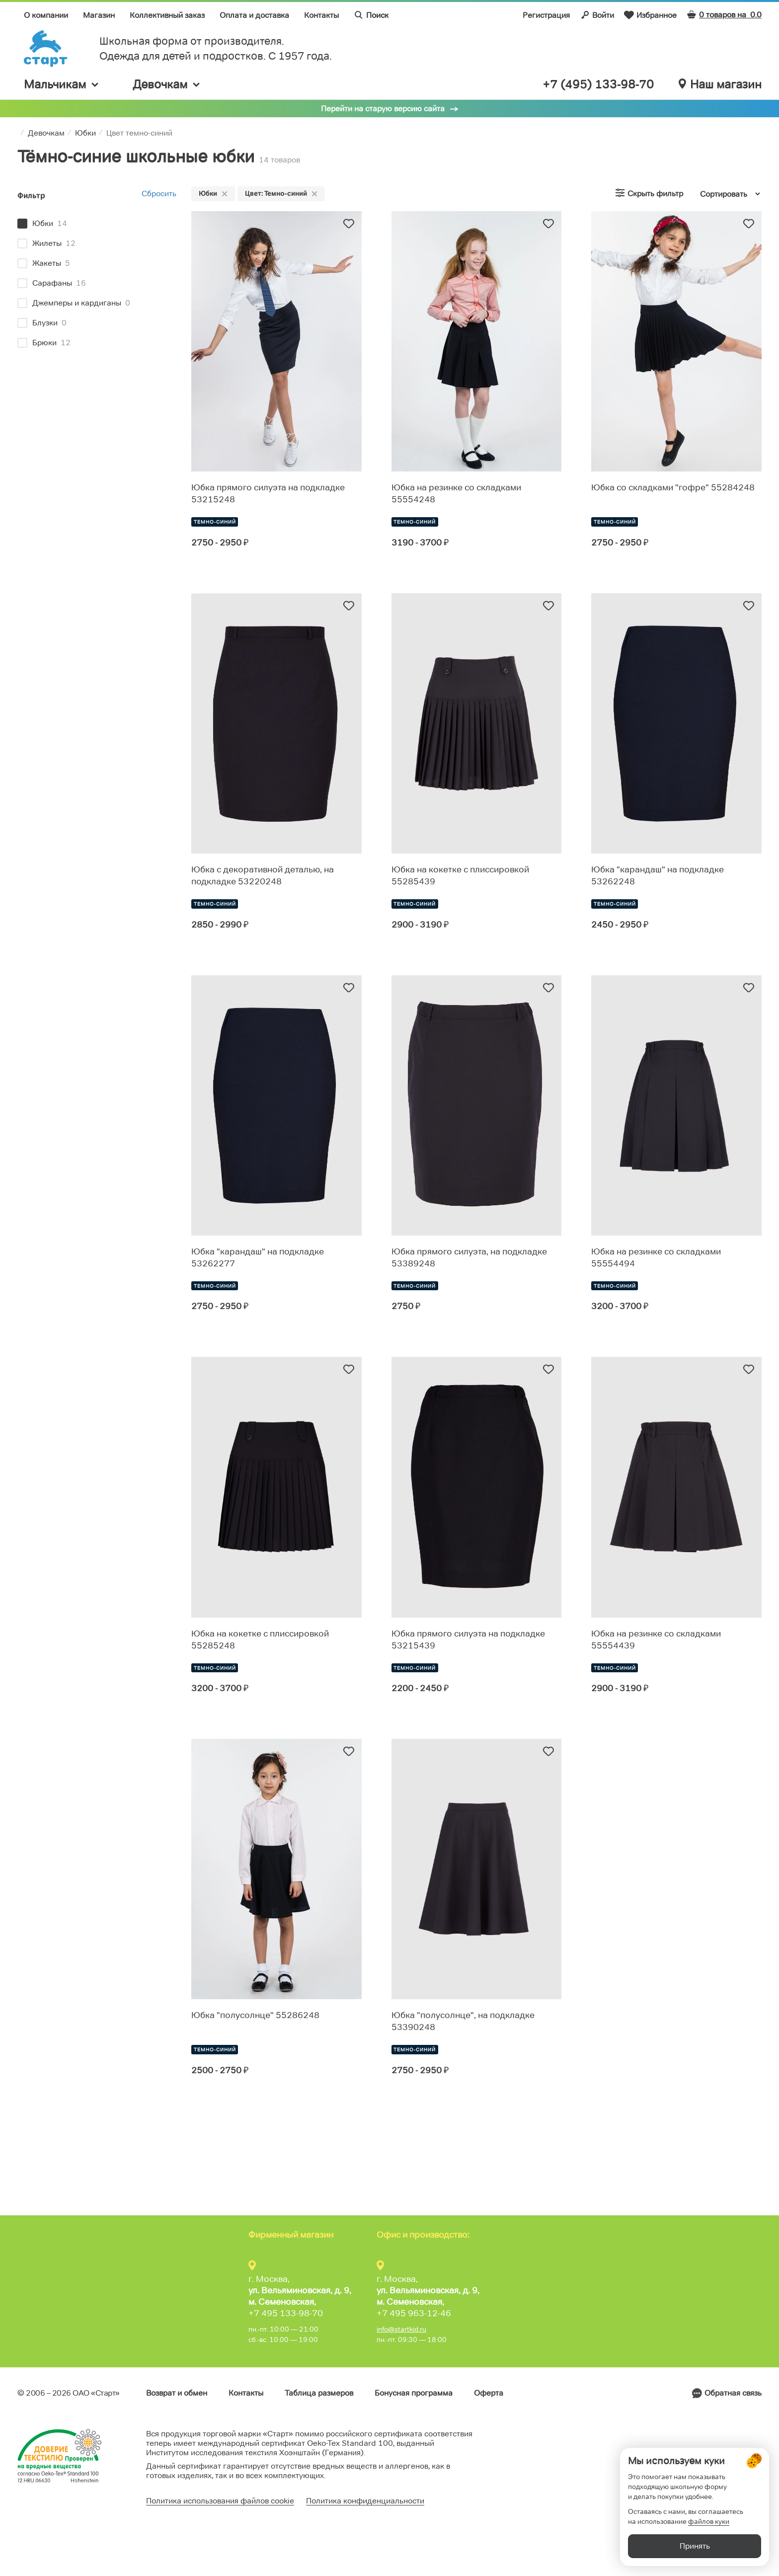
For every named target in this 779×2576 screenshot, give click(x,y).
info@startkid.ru (401, 2329)
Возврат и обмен (176, 2393)
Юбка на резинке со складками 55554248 (456, 493)
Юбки (213, 193)
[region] (96, 284)
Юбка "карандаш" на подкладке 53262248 (657, 875)
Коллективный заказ (167, 15)
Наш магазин (720, 84)
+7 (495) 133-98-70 (598, 84)
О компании (46, 15)
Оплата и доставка (254, 15)
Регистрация (546, 15)
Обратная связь (733, 2393)
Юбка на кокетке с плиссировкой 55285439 (460, 875)
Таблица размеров (319, 2393)
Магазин (99, 15)
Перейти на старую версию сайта (383, 108)
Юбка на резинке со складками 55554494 (656, 1257)
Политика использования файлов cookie (220, 2500)
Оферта (488, 2393)
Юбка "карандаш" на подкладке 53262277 (257, 1257)
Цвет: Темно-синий (281, 193)
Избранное (650, 15)
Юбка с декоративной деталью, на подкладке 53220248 (262, 875)
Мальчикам (62, 84)
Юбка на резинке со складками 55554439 (656, 1639)
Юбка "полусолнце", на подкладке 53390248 (463, 2021)
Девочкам (167, 84)
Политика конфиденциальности (365, 2500)
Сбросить (159, 193)
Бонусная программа (414, 2393)
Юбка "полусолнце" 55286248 (255, 2015)
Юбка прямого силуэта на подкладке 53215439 (468, 1639)
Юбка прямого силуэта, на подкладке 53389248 (469, 1257)
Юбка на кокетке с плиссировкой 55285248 (260, 1639)
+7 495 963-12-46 (414, 2313)
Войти (597, 15)
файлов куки (708, 2521)
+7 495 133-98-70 (285, 2313)
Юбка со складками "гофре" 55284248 (673, 487)
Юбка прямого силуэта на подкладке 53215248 (268, 493)
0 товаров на (724, 14)
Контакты (321, 15)
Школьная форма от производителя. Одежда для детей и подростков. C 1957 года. (215, 48)
